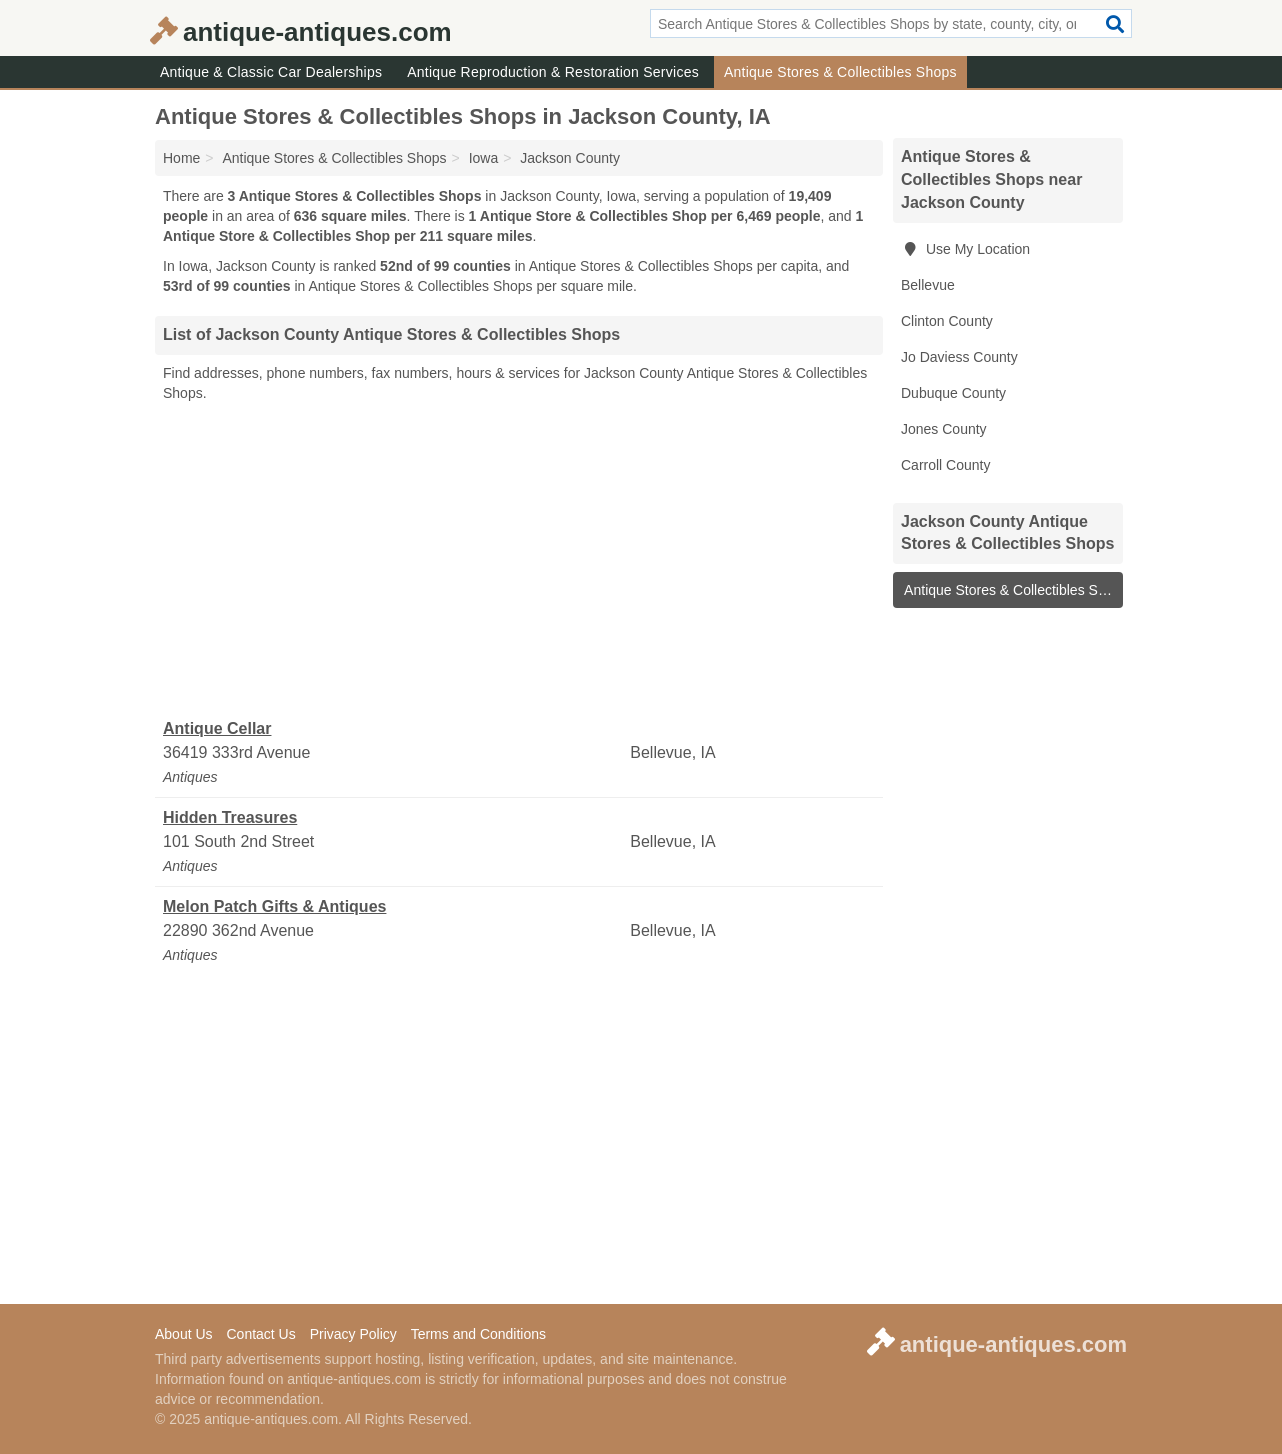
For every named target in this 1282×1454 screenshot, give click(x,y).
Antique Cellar (217, 728)
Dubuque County (953, 393)
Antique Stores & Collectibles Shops (840, 72)
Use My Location (965, 249)
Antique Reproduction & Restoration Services (553, 72)
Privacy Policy (353, 1334)
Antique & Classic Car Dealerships (271, 72)
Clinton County (947, 321)
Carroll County (945, 465)
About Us (184, 1334)
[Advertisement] (519, 561)
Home (181, 158)
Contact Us (260, 1334)
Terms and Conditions (478, 1334)
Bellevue (928, 285)
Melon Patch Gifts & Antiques (274, 906)
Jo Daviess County (959, 357)
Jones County (944, 429)
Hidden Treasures (230, 817)
